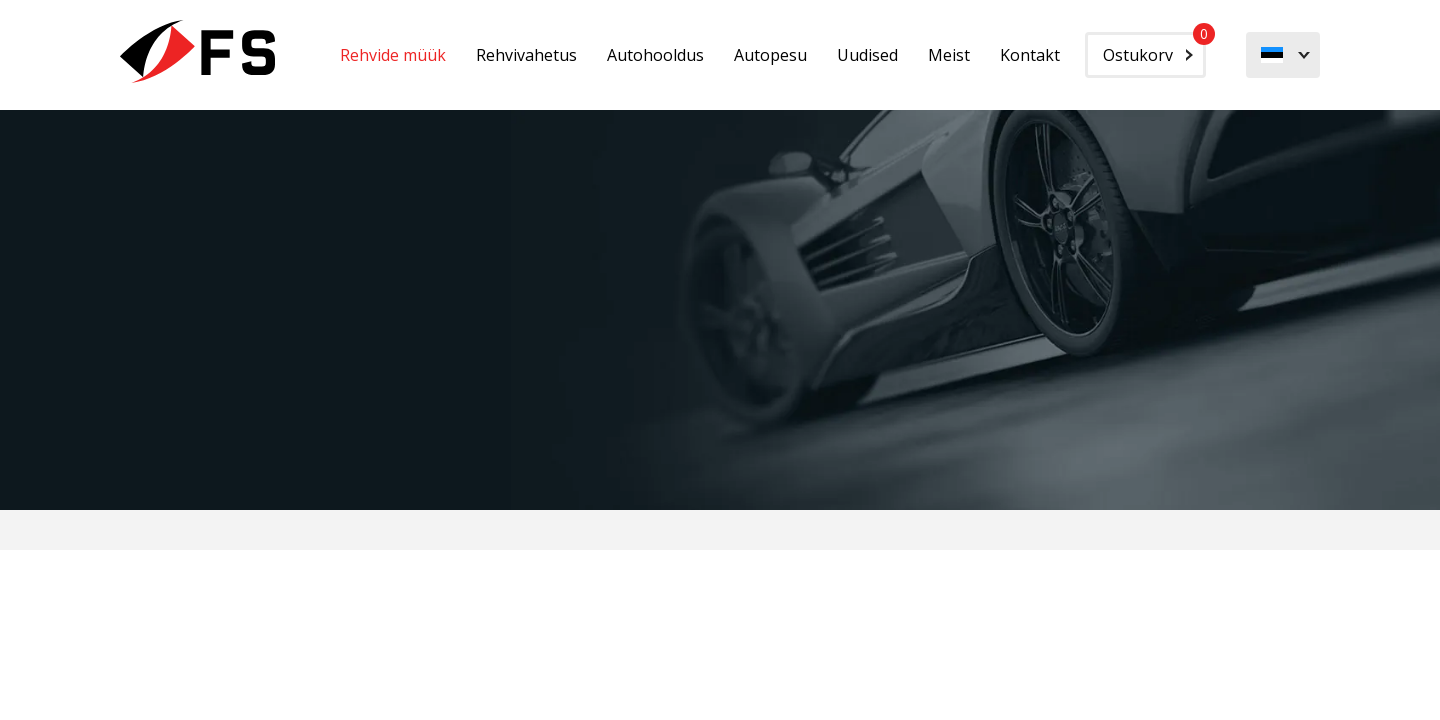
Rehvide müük (393, 55)
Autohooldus (655, 55)
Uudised (867, 55)
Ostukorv (1154, 49)
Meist (949, 55)
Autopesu (770, 55)
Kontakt (1030, 55)
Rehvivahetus (526, 55)
